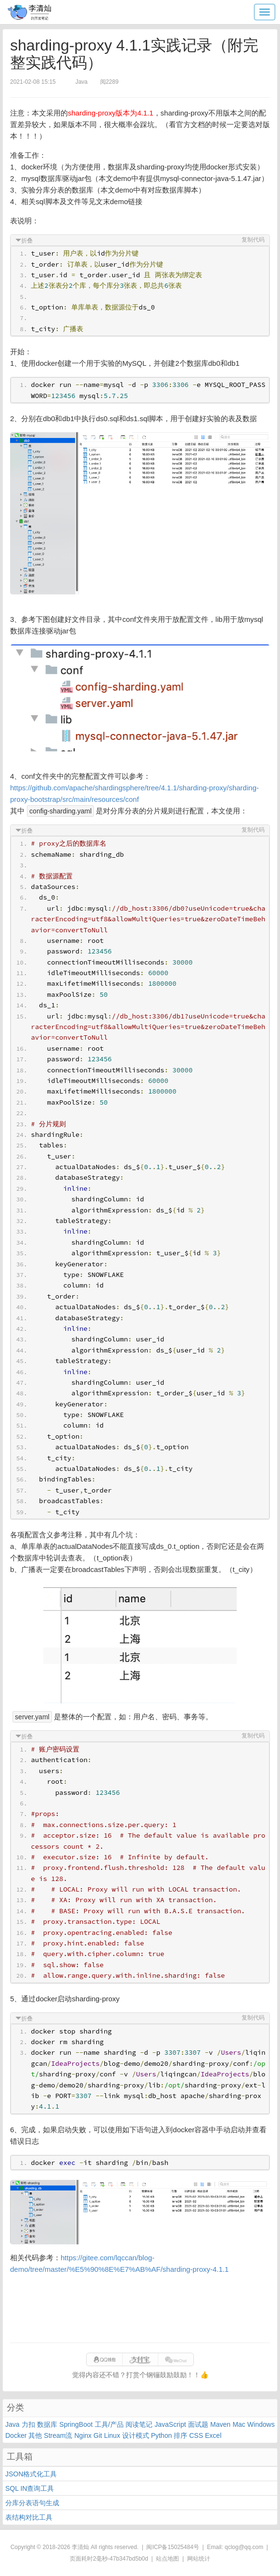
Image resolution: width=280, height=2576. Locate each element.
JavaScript (170, 2424)
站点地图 (167, 2558)
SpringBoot (75, 2424)
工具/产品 (109, 2424)
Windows (261, 2424)
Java (12, 2424)
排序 (180, 2435)
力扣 (28, 2424)
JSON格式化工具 (31, 2474)
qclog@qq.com (244, 2547)
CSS (196, 2435)
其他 (35, 2435)
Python (161, 2435)
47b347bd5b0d (129, 2558)
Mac (238, 2424)
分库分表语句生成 (32, 2503)
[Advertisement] (140, 2309)
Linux (112, 2435)
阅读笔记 (139, 2424)
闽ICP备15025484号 (172, 2547)
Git (97, 2435)
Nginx (82, 2435)
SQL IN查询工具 (29, 2488)
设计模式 (135, 2435)
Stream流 (58, 2435)
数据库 (47, 2424)
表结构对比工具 (28, 2517)
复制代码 (253, 240)
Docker (15, 2435)
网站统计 (198, 2558)
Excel (213, 2435)
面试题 (198, 2424)
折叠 (27, 240)
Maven (220, 2424)
